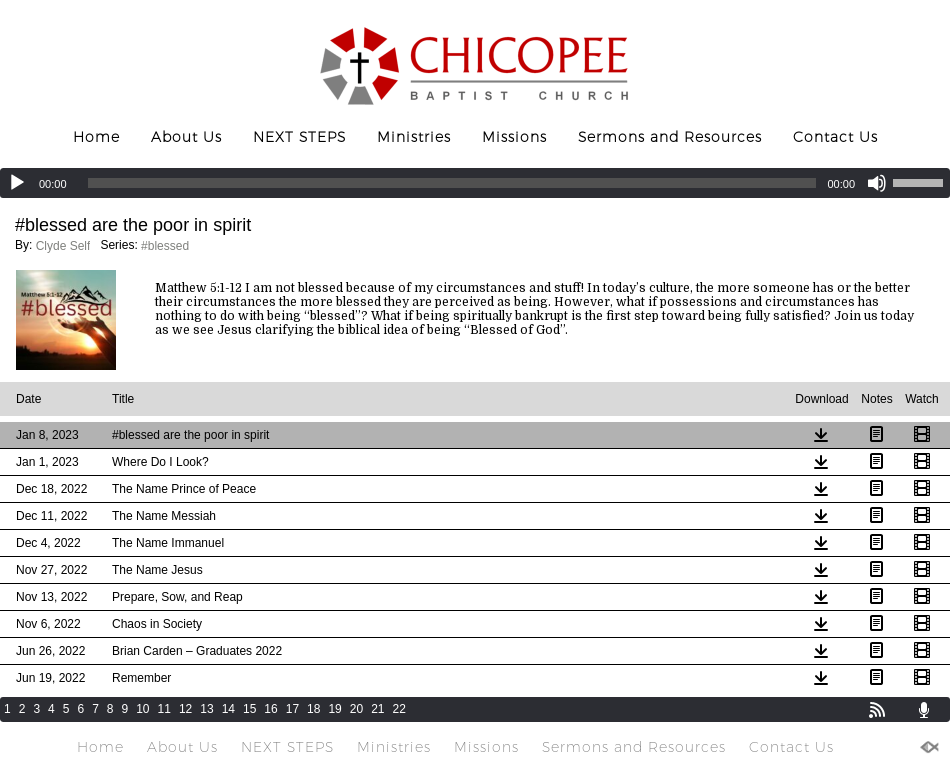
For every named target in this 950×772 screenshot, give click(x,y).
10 (142, 709)
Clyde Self (63, 246)
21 (377, 709)
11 (164, 709)
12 (185, 709)
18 (313, 709)
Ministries (414, 137)
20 (356, 709)
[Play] (17, 183)
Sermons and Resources (670, 137)
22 (399, 709)
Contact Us (835, 137)
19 (334, 709)
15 (249, 709)
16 (270, 709)
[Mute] (877, 183)
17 (292, 709)
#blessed (165, 246)
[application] (475, 183)
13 (206, 709)
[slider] (452, 183)
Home (96, 137)
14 (228, 709)
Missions (514, 137)
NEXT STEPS (299, 137)
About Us (186, 137)
